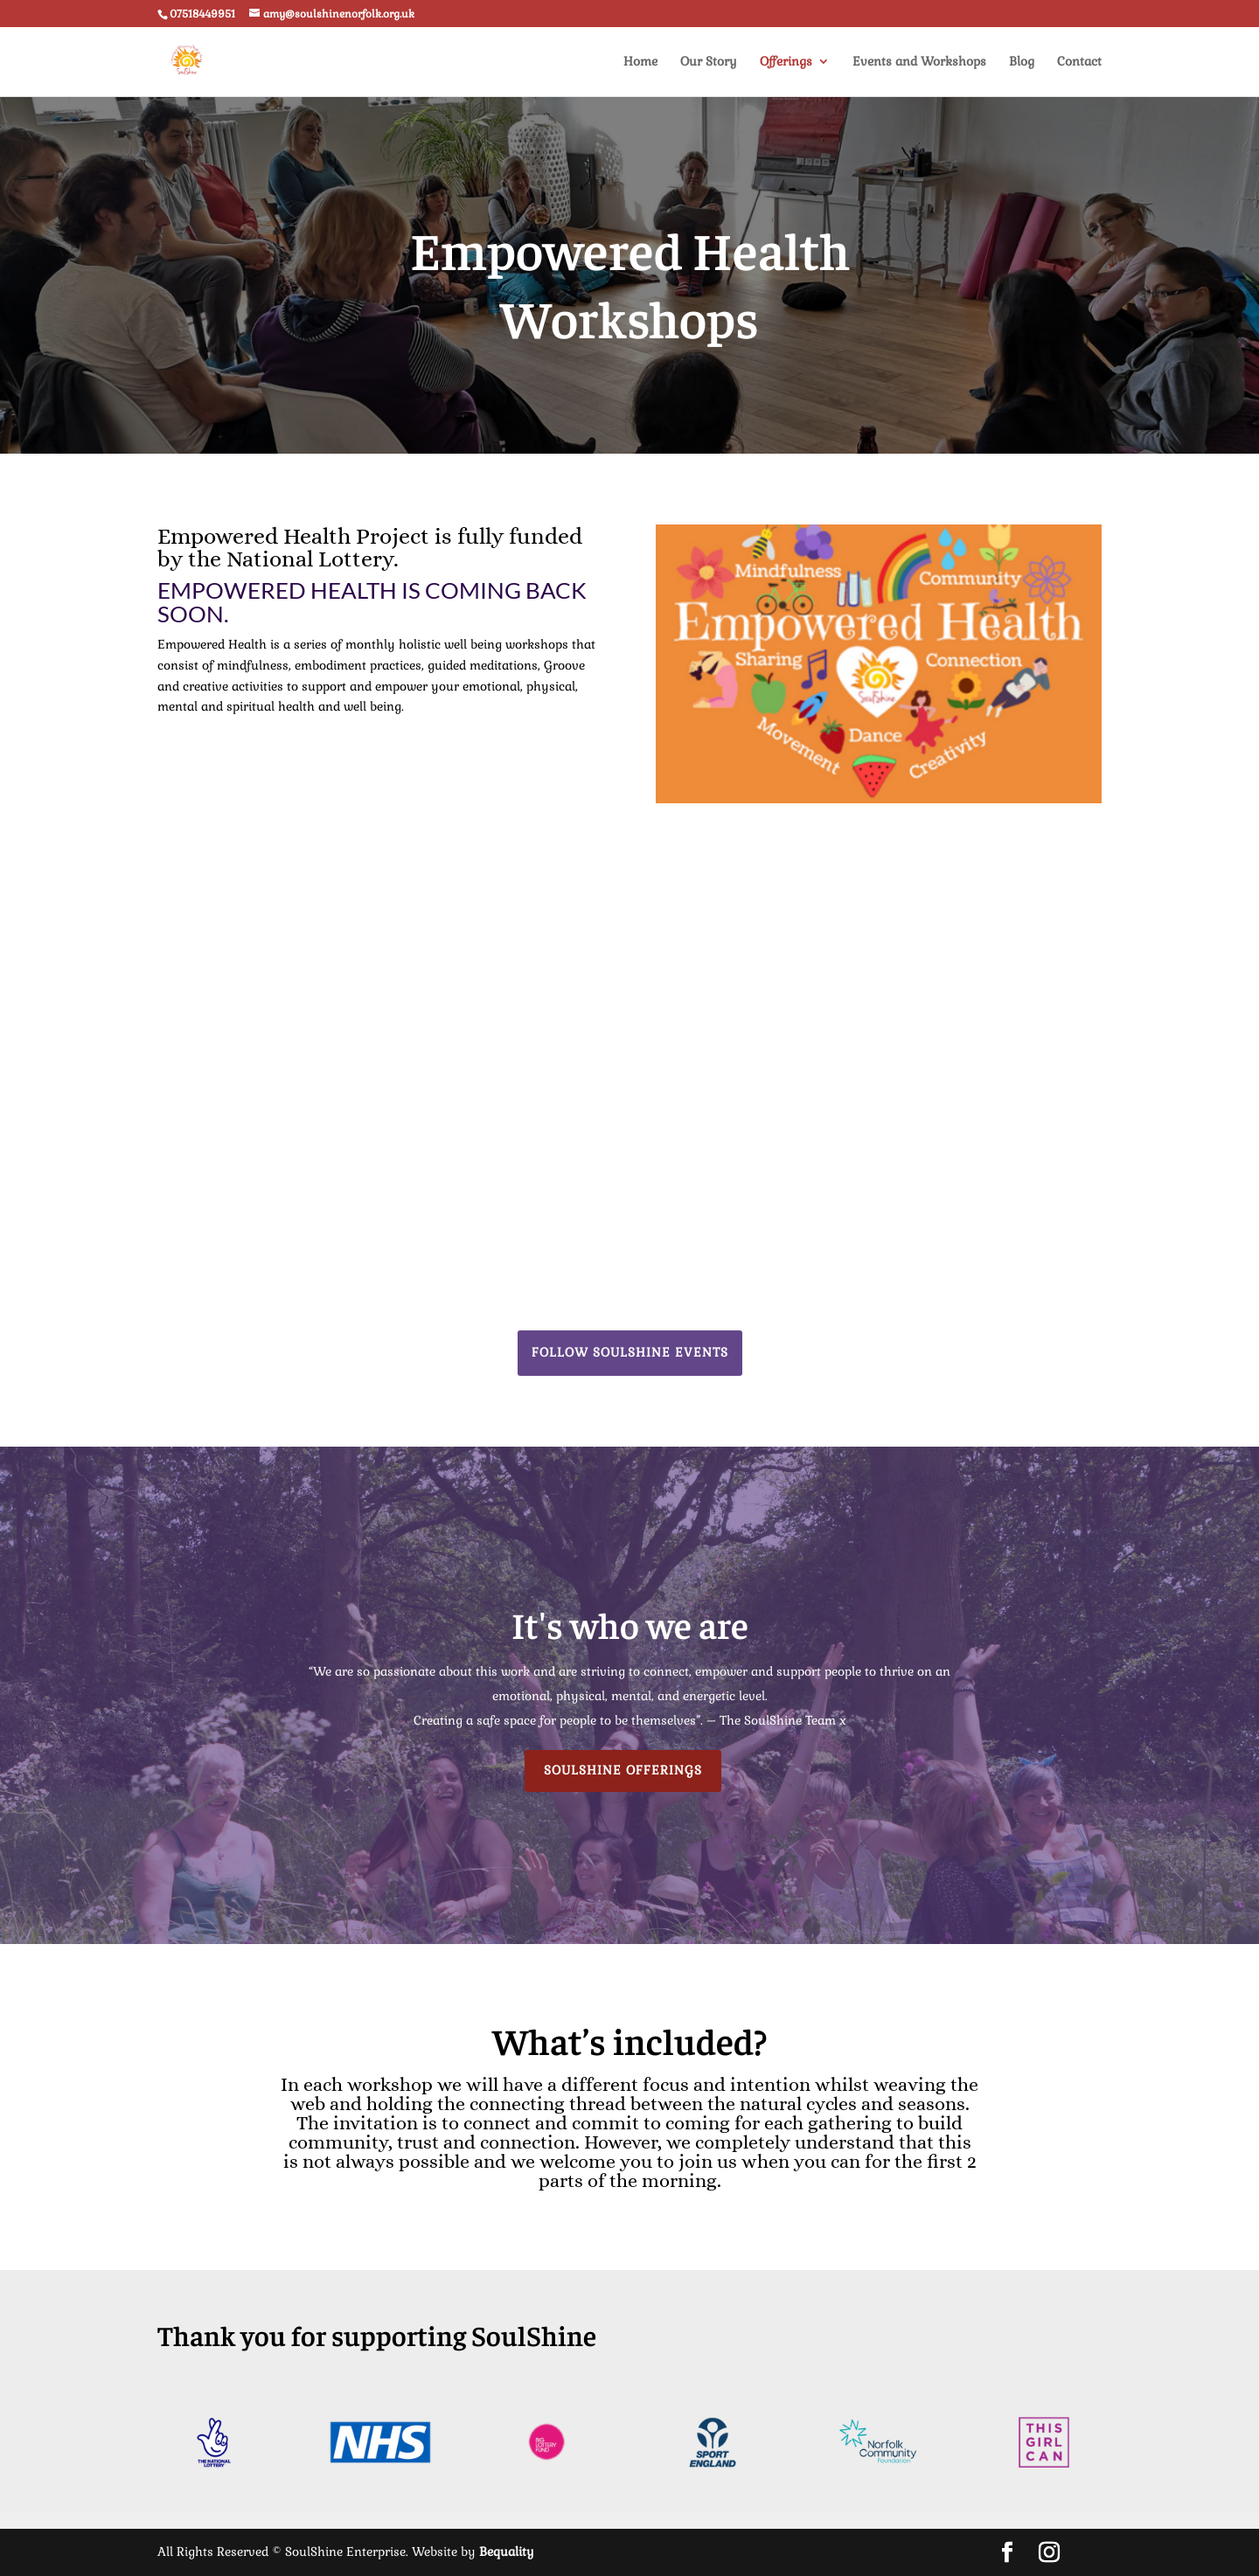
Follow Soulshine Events (630, 1352)
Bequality (506, 2551)
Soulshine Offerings (623, 1770)
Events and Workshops (919, 62)
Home (640, 62)
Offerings (786, 62)
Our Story (708, 62)
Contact (1079, 62)
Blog (1021, 62)
